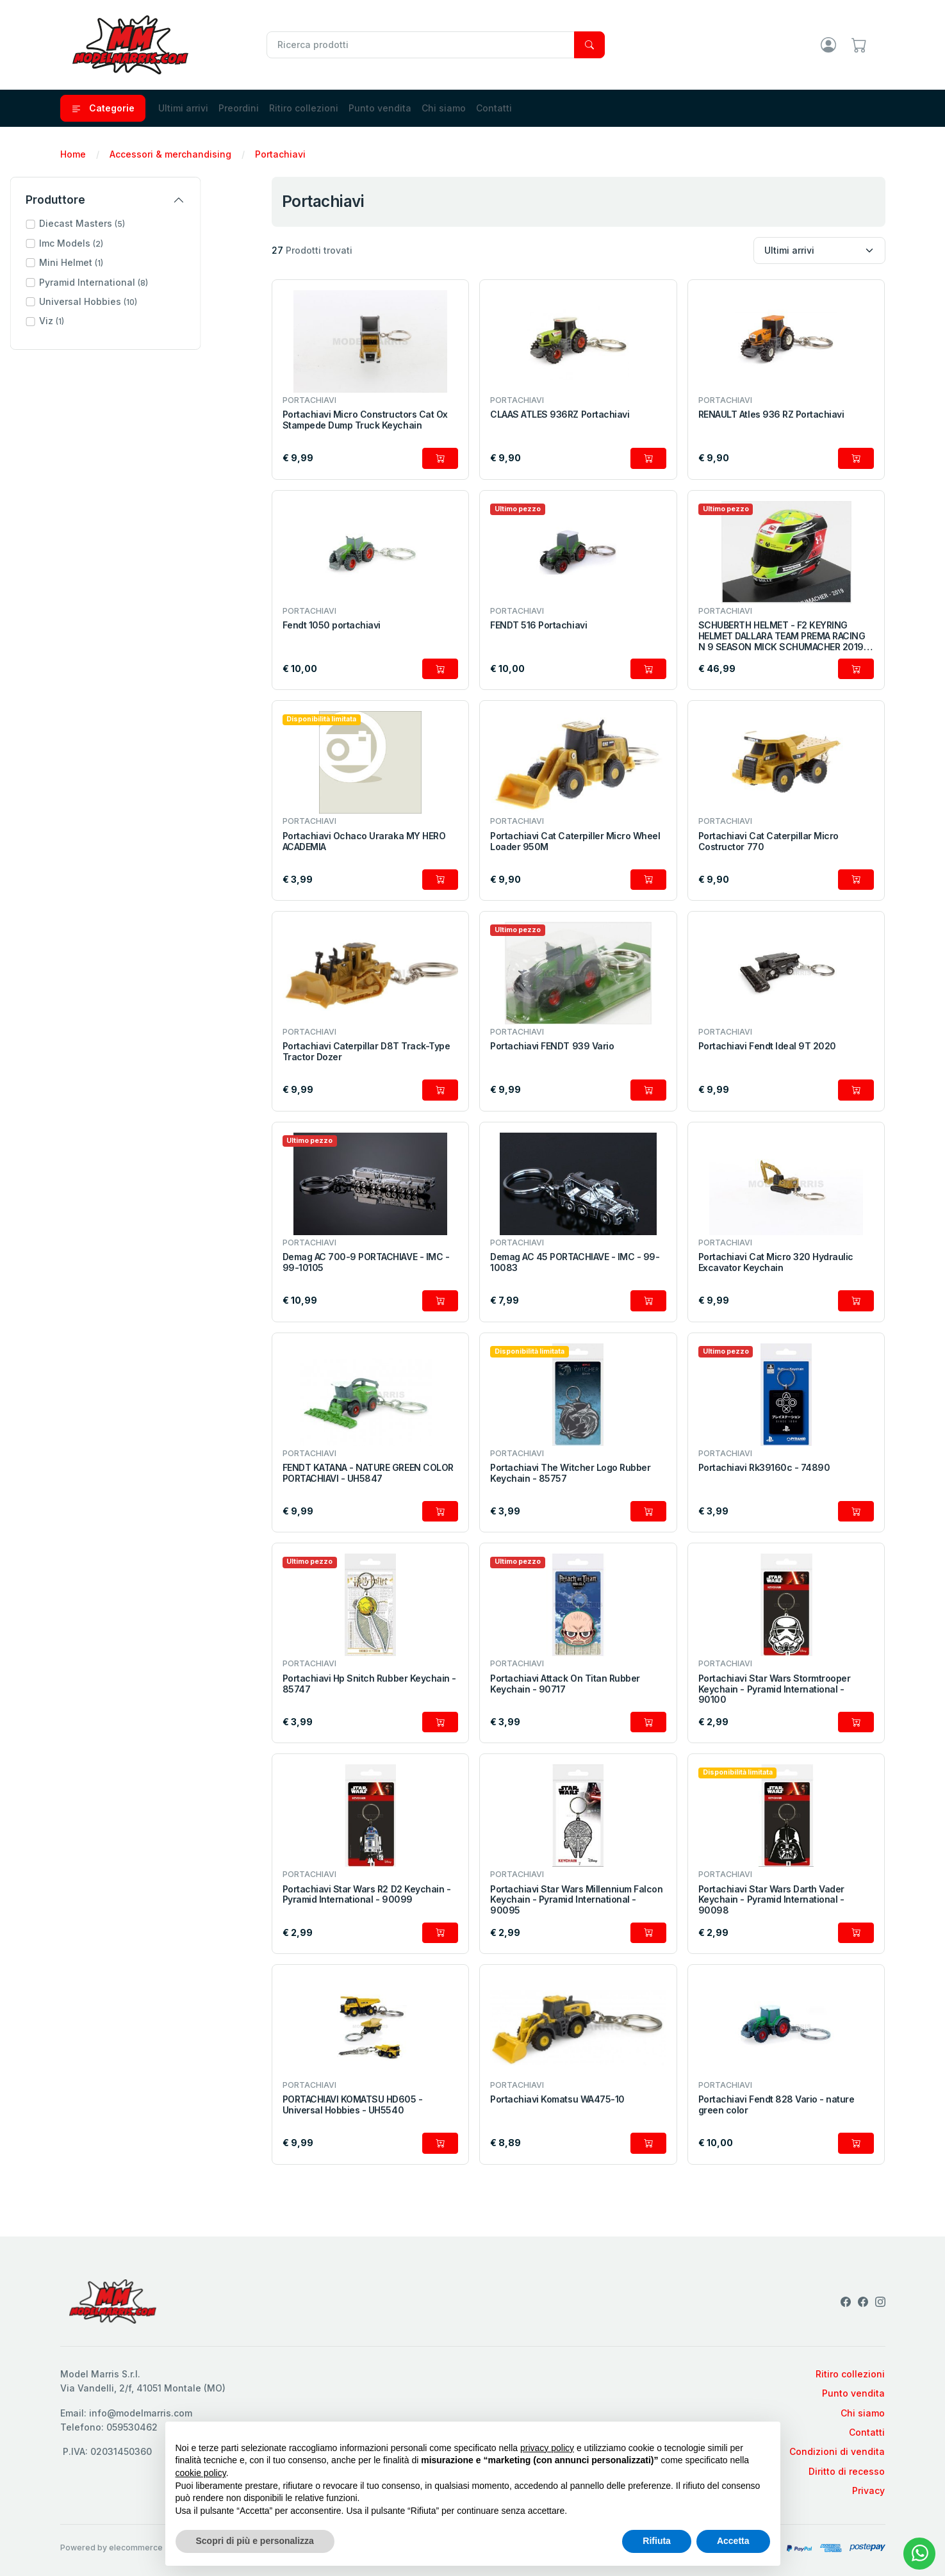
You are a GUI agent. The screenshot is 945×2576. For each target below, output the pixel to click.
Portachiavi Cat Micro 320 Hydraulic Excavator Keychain (775, 1262)
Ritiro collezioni (303, 108)
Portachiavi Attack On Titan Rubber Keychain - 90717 (565, 1683)
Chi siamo (444, 108)
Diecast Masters (133, 223)
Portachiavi (280, 154)
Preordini (238, 108)
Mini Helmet (122, 262)
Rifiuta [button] (657, 2541)
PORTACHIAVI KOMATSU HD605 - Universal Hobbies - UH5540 (353, 2104)
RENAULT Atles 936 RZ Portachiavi (771, 414)
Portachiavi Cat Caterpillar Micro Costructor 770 (768, 841)
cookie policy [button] (201, 2473)
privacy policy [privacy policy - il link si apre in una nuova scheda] (547, 2448)
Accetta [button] (733, 2541)
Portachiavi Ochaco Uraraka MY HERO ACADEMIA (364, 841)
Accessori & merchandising (170, 154)
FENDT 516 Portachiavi (538, 625)
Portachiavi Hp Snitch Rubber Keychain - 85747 (369, 1683)
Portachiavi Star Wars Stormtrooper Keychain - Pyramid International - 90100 (774, 1689)
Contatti (494, 108)
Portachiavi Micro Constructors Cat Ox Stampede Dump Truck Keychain (365, 420)
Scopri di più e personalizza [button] (255, 2541)
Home (73, 154)
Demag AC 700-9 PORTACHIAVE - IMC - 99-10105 (366, 1262)
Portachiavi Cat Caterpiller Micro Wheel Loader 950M (575, 841)
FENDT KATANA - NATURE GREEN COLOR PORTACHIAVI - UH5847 (368, 1473)
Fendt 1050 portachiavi (332, 625)
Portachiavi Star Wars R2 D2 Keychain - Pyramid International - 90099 (367, 1894)
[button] (155, 224)
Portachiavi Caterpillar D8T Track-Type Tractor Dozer (366, 1051)
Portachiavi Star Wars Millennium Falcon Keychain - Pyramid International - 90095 (576, 1900)
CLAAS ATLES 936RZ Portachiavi (559, 414)
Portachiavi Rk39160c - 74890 (764, 1468)
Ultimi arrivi (183, 108)
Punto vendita (380, 108)
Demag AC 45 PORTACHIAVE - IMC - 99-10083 (574, 1262)
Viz (102, 320)
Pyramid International (144, 282)
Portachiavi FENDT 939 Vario (552, 1046)
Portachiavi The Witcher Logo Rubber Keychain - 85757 (570, 1473)
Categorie (103, 108)
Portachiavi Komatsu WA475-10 (557, 2099)
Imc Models (122, 243)
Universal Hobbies (139, 301)
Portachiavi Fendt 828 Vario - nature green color (776, 2104)
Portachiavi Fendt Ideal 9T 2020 (767, 1046)
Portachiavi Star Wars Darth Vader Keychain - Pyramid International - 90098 (771, 1900)
